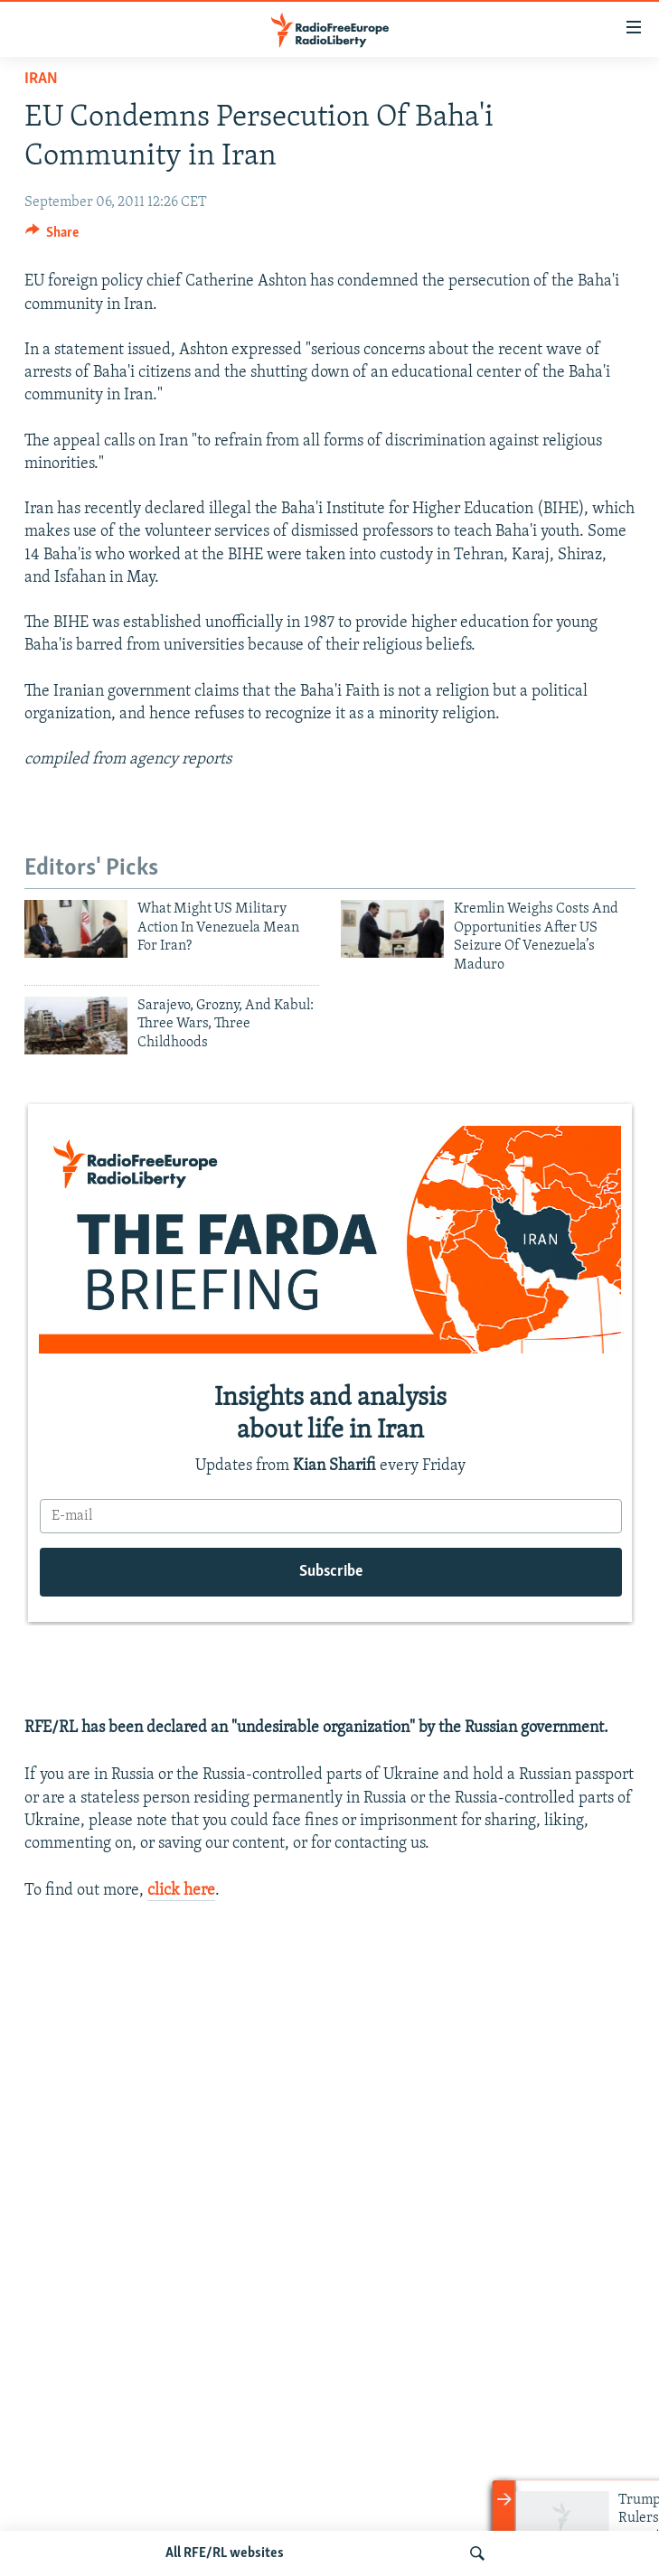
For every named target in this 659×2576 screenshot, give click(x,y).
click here (181, 1890)
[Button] (52, 237)
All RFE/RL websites (224, 2553)
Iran (41, 79)
